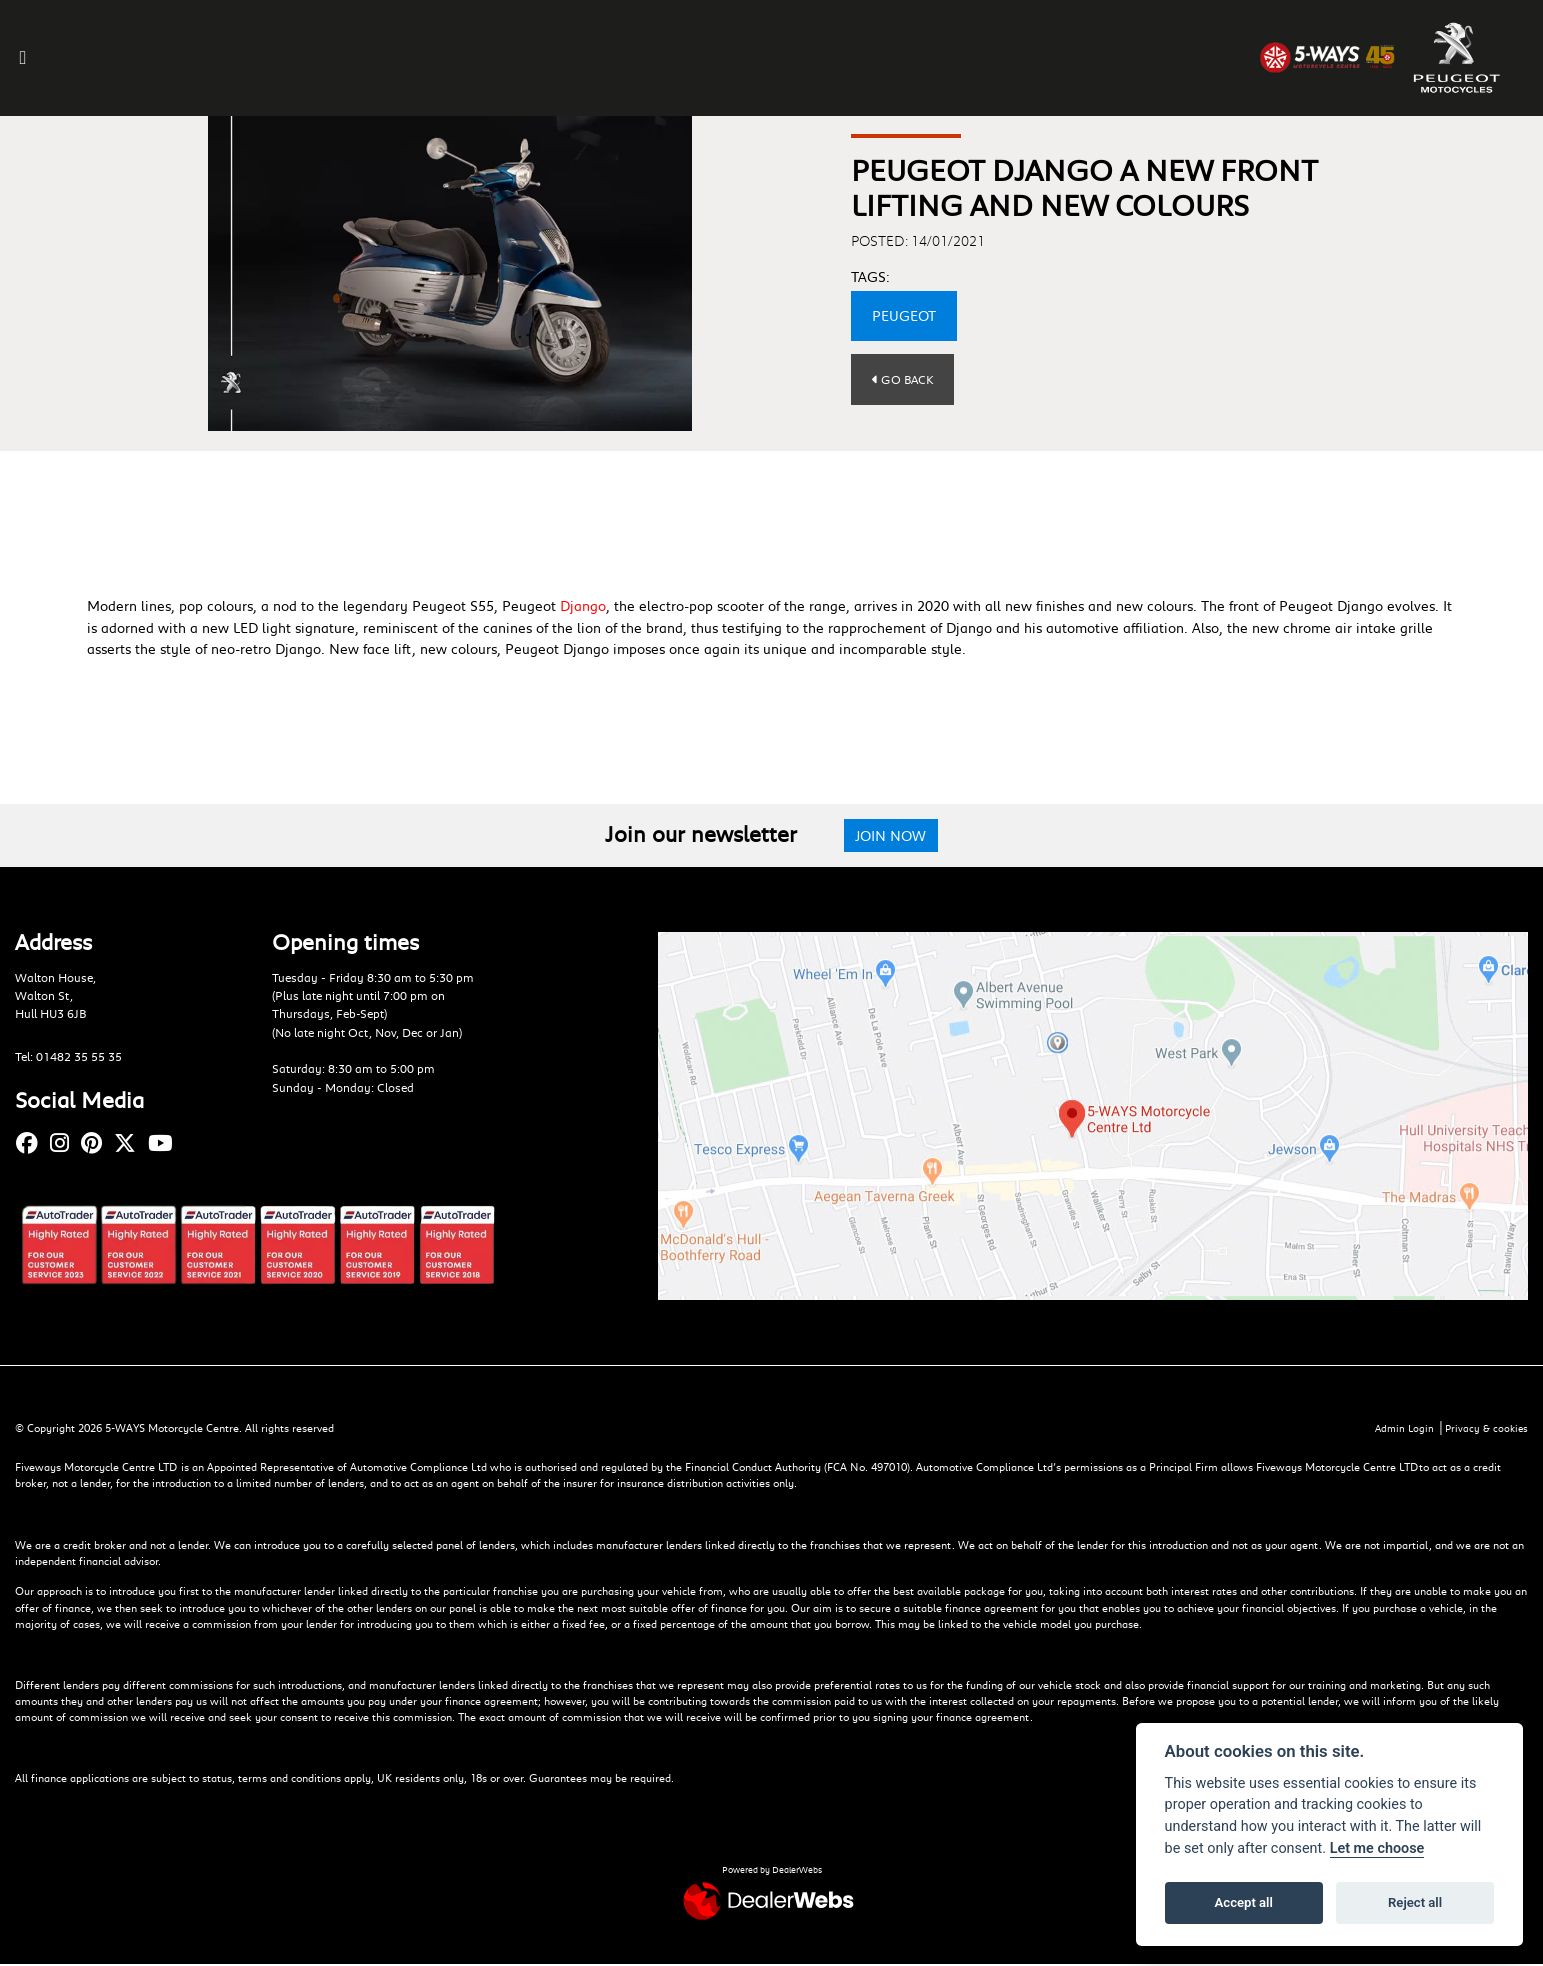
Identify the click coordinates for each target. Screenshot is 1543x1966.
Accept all (1244, 1902)
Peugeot (904, 315)
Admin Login (1400, 1430)
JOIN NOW (893, 835)
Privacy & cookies (1485, 1430)
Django (583, 605)
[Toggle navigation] (29, 57)
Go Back (904, 379)
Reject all (1415, 1902)
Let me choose (1377, 1848)
